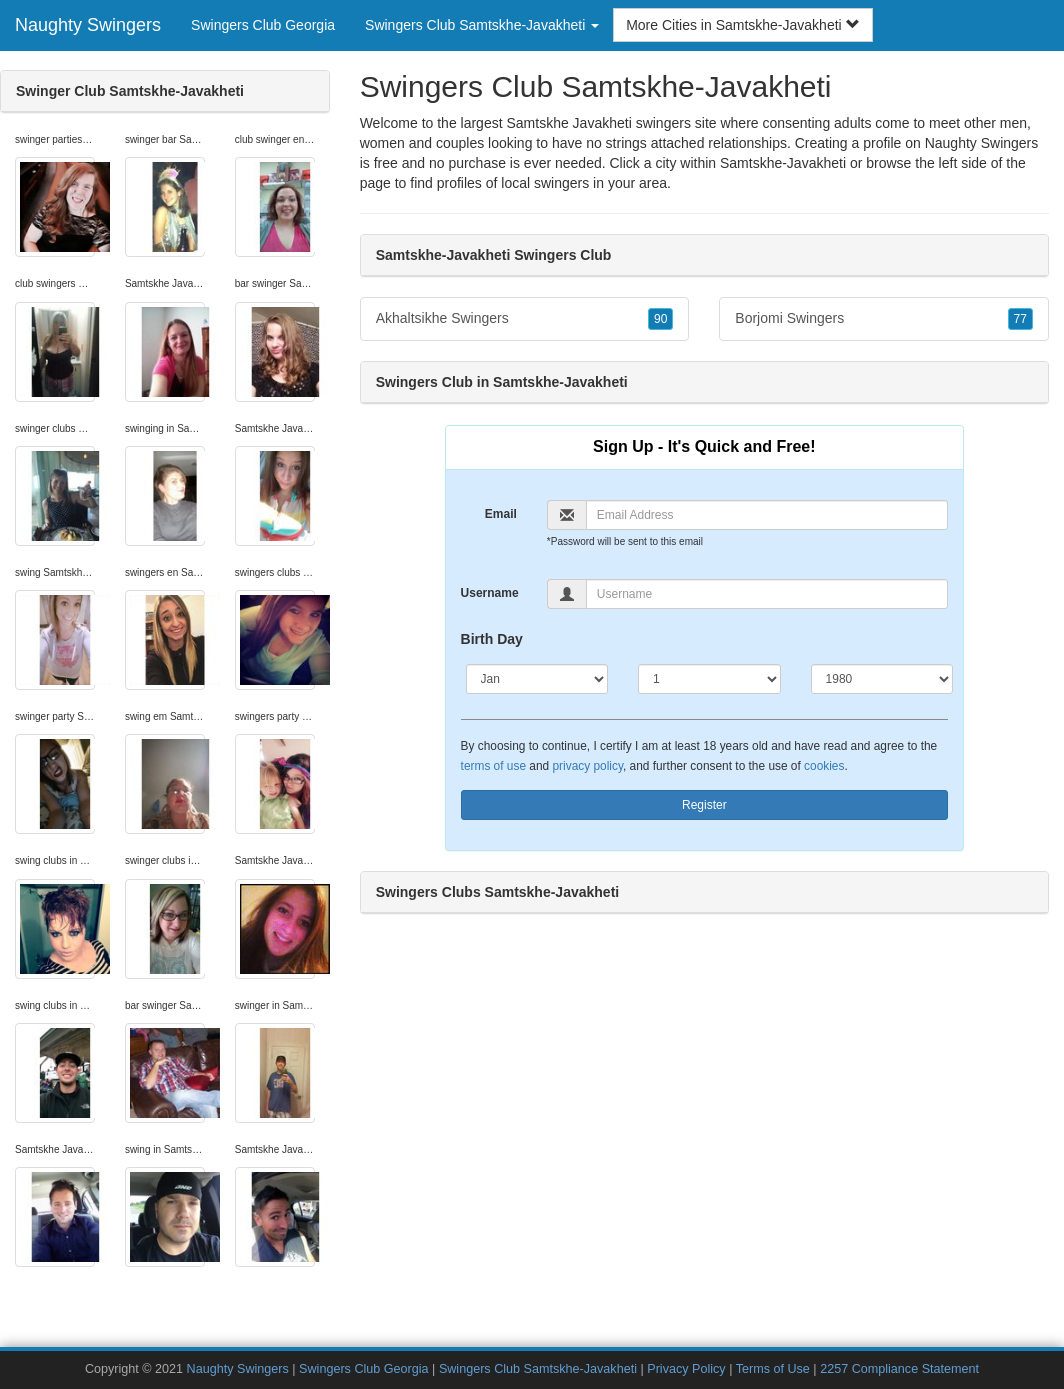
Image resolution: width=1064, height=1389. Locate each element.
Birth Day (492, 639)
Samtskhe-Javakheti (783, 163)
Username (490, 593)
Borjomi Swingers (884, 319)
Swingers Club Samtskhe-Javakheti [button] (482, 25)
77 (1020, 319)
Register (704, 805)
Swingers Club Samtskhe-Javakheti (538, 1369)
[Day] (709, 679)
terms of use (493, 766)
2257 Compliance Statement (899, 1369)
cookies (824, 766)
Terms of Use (773, 1369)
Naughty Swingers (88, 25)
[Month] (537, 679)
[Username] (767, 594)
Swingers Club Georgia (263, 25)
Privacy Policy (686, 1369)
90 (660, 319)
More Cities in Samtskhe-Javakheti (742, 25)
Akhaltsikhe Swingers (525, 319)
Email (501, 514)
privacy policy (587, 766)
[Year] (882, 679)
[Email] (767, 515)
